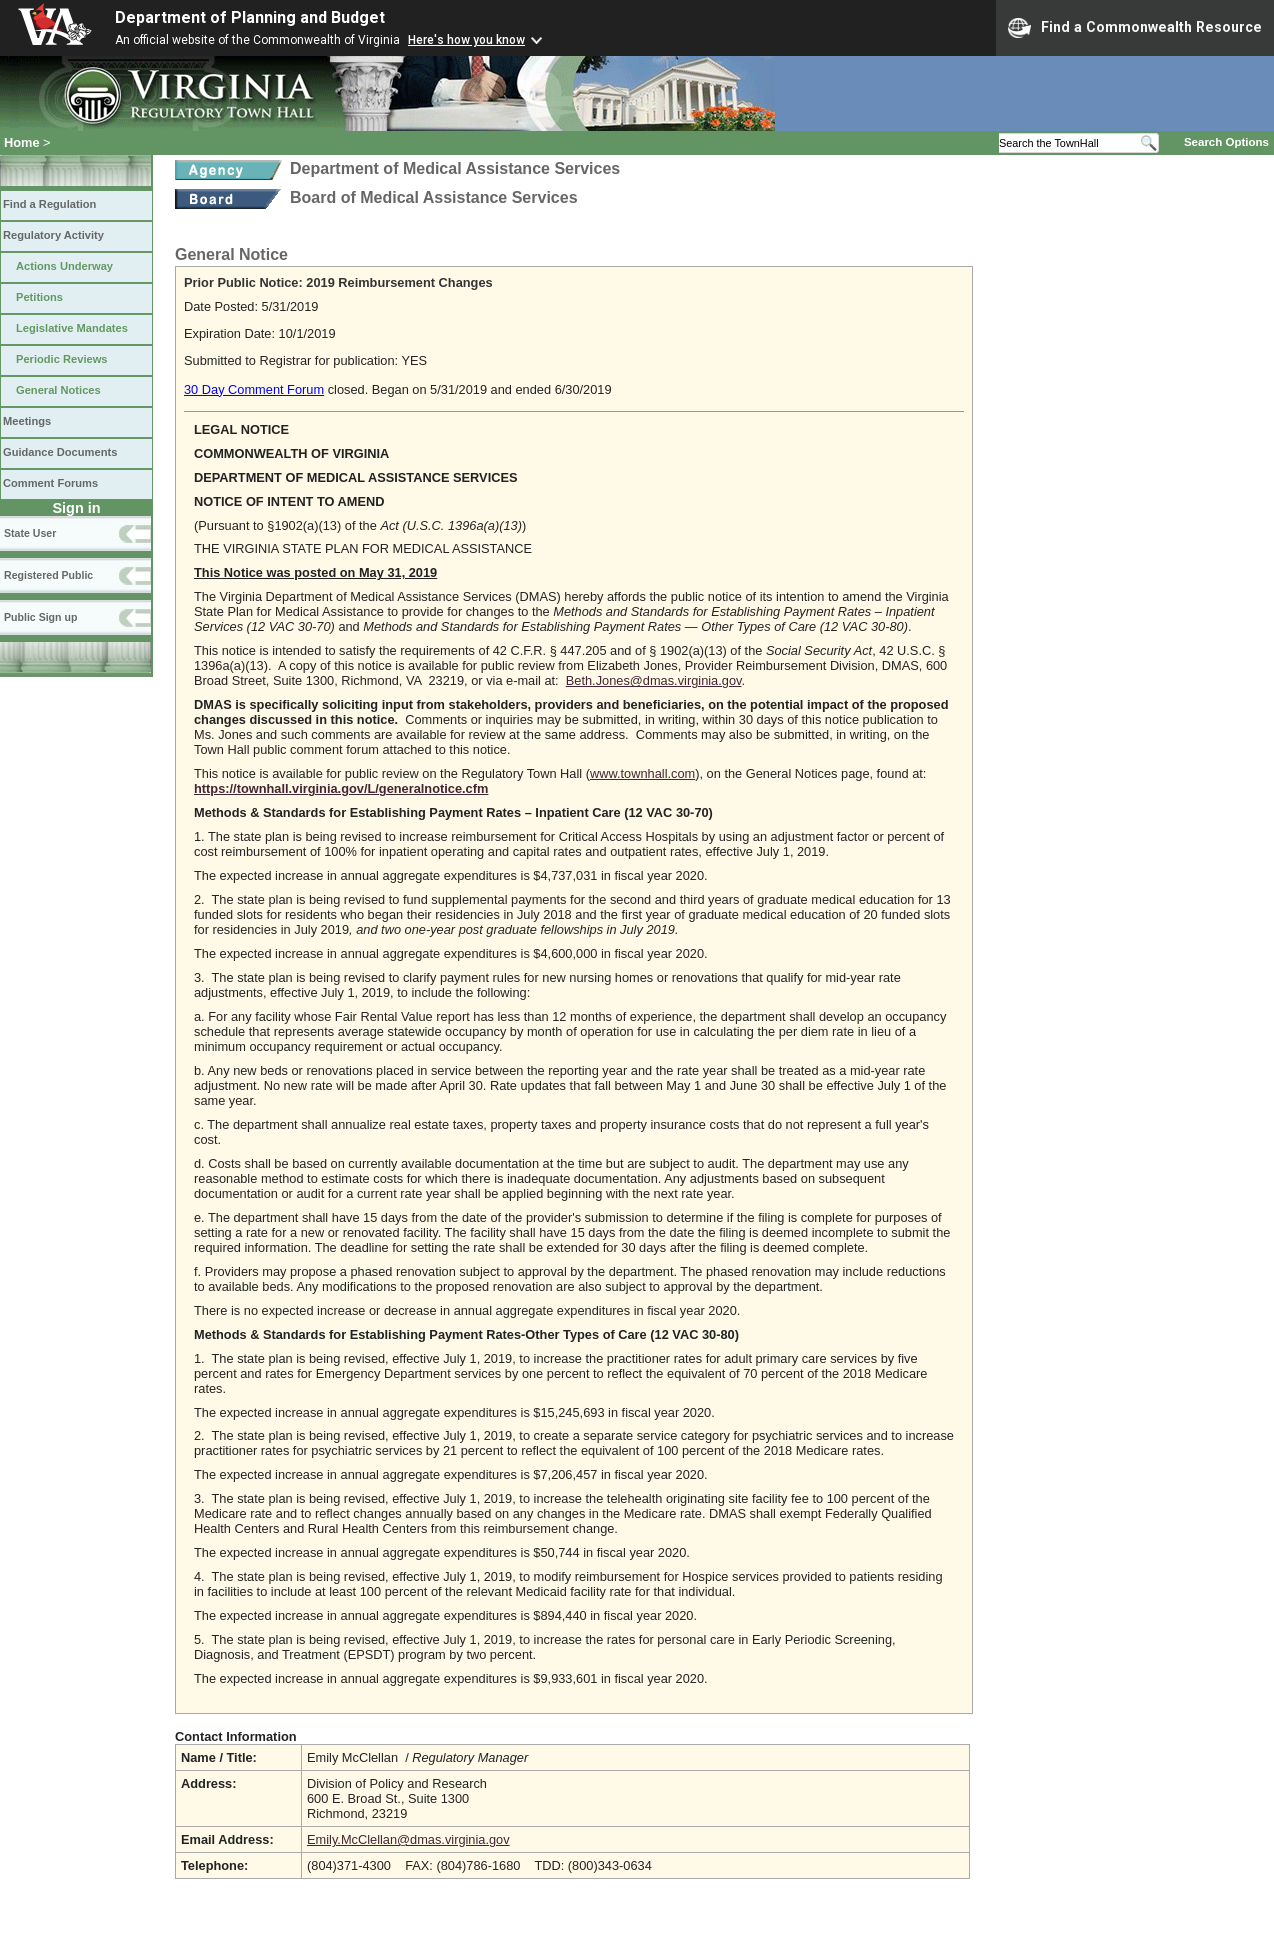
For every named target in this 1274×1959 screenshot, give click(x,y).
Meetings (27, 421)
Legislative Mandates (72, 328)
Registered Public (48, 575)
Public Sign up (40, 617)
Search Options (1226, 142)
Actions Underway (64, 266)
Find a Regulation (49, 204)
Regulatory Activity (53, 235)
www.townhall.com (642, 773)
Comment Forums (50, 483)
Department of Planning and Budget (250, 17)
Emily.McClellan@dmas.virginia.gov (408, 1839)
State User (30, 533)
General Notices (58, 390)
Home (22, 142)
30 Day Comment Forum (254, 389)
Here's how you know (466, 40)
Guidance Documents (60, 452)
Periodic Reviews (62, 359)
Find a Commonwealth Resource (1135, 28)
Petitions (39, 297)
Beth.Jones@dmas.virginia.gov (654, 680)
